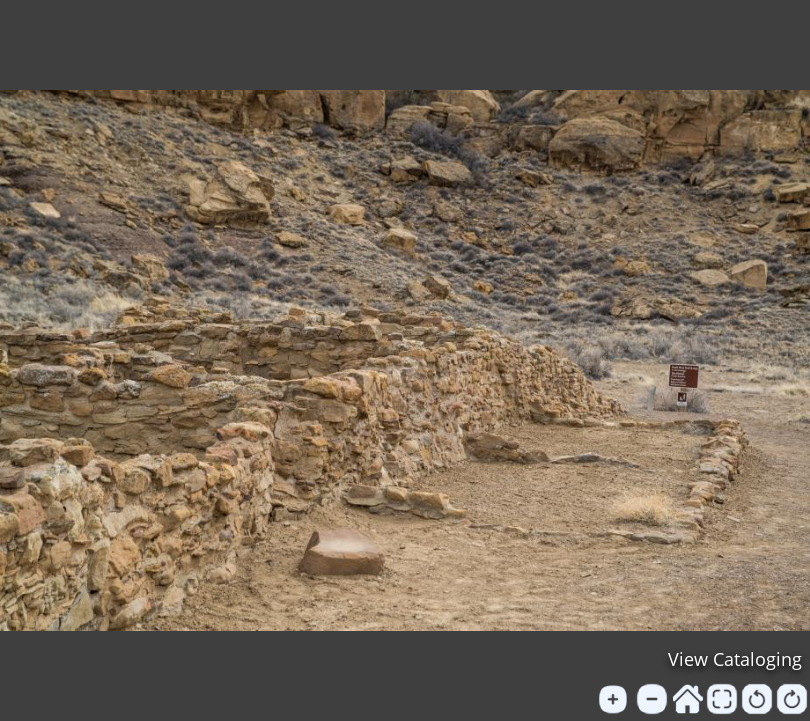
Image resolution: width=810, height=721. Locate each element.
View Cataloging (735, 659)
